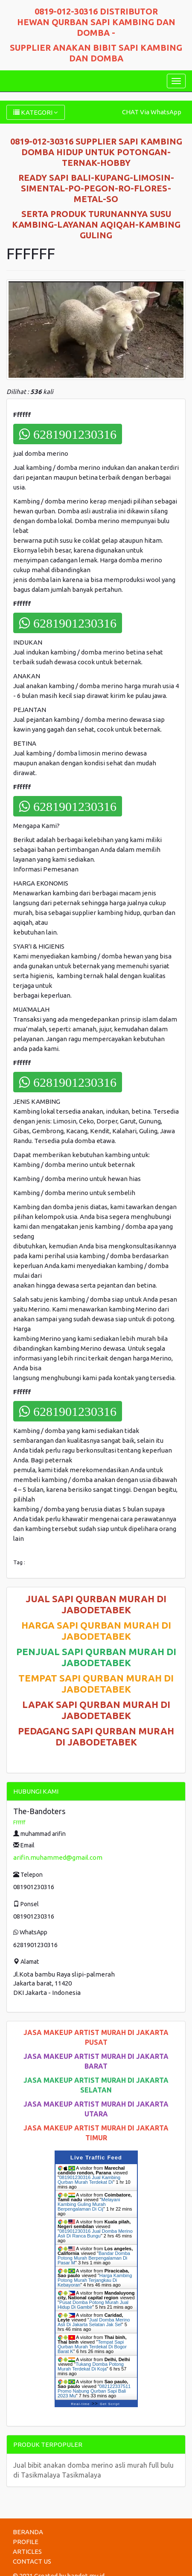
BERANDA (28, 2531)
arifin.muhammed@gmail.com (57, 1857)
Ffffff (19, 1822)
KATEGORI (35, 112)
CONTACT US (32, 2561)
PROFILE (25, 2541)
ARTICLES (27, 2551)
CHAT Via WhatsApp (151, 112)
